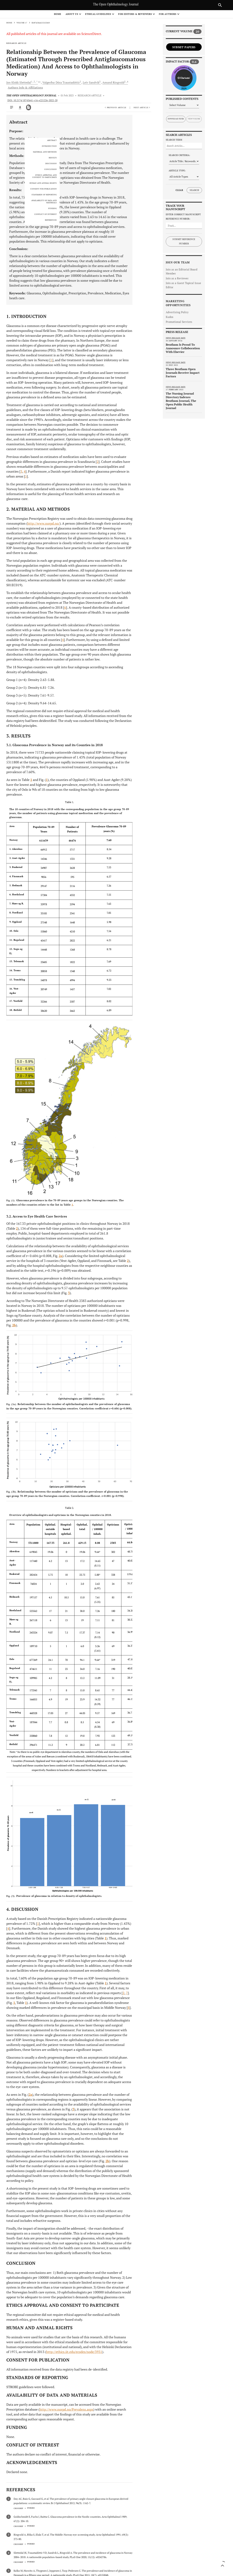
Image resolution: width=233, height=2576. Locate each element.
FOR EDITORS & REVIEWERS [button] (135, 14)
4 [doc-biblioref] (25, 471)
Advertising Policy (177, 312)
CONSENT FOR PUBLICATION (43, 189)
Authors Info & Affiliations (25, 87)
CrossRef (18, 2508)
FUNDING (52, 208)
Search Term (174, 139)
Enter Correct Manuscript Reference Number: (183, 216)
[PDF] (28, 107)
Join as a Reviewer (177, 278)
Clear (179, 190)
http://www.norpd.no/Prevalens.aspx (66, 2409)
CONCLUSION (50, 169)
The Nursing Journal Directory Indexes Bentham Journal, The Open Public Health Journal (181, 400)
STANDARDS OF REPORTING (44, 195)
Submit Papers (183, 47)
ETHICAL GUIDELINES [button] (98, 14)
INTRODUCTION (49, 146)
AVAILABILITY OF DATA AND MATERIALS (44, 201)
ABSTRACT (52, 140)
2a (60, 1256)
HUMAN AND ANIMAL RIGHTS (43, 183)
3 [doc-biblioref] (21, 471)
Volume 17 (21, 23)
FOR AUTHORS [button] (167, 14)
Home (57, 14)
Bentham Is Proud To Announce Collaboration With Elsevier (183, 348)
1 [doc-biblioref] (51, 360)
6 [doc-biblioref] (65, 607)
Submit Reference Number (183, 241)
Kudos (169, 317)
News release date (175, 338)
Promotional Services (179, 322)
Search (194, 190)
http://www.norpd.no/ (43, 523)
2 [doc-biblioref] (98, 461)
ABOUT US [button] (72, 14)
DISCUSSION (51, 163)
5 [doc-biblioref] (26, 476)
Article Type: (177, 170)
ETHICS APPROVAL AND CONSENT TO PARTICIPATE (44, 176)
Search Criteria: (179, 155)
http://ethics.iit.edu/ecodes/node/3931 (74, 2352)
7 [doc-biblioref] (127, 1993)
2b (14, 1325)
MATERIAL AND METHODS (45, 152)
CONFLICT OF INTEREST (45, 214)
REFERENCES (51, 220)
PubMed (31, 2508)
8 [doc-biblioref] (129, 2007)
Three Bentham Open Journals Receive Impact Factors (182, 372)
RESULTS (53, 158)
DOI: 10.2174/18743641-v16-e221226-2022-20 (32, 100)
